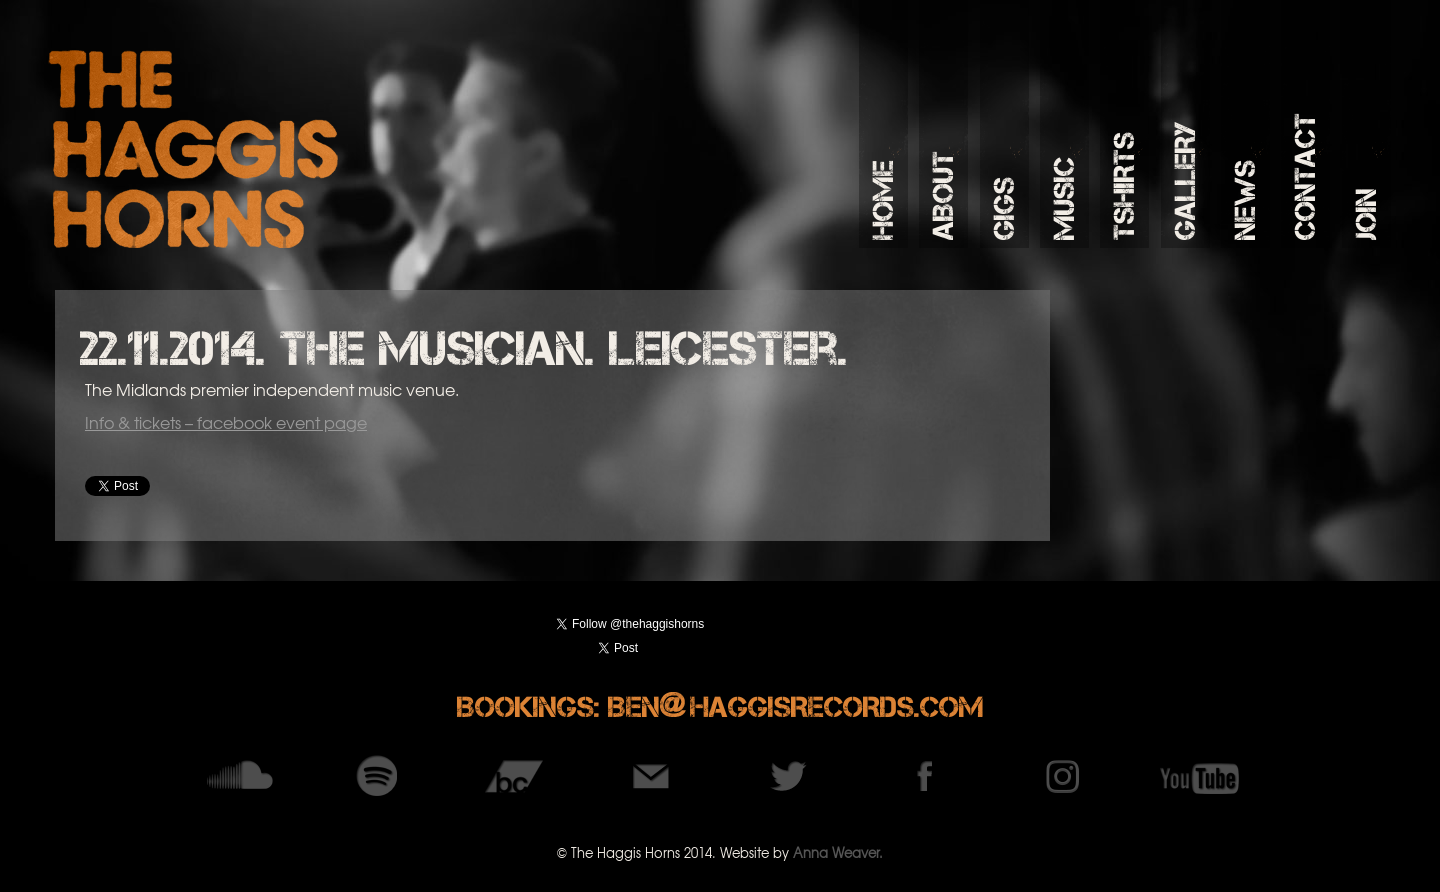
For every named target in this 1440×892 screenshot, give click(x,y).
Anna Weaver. (838, 852)
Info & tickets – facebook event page (226, 422)
